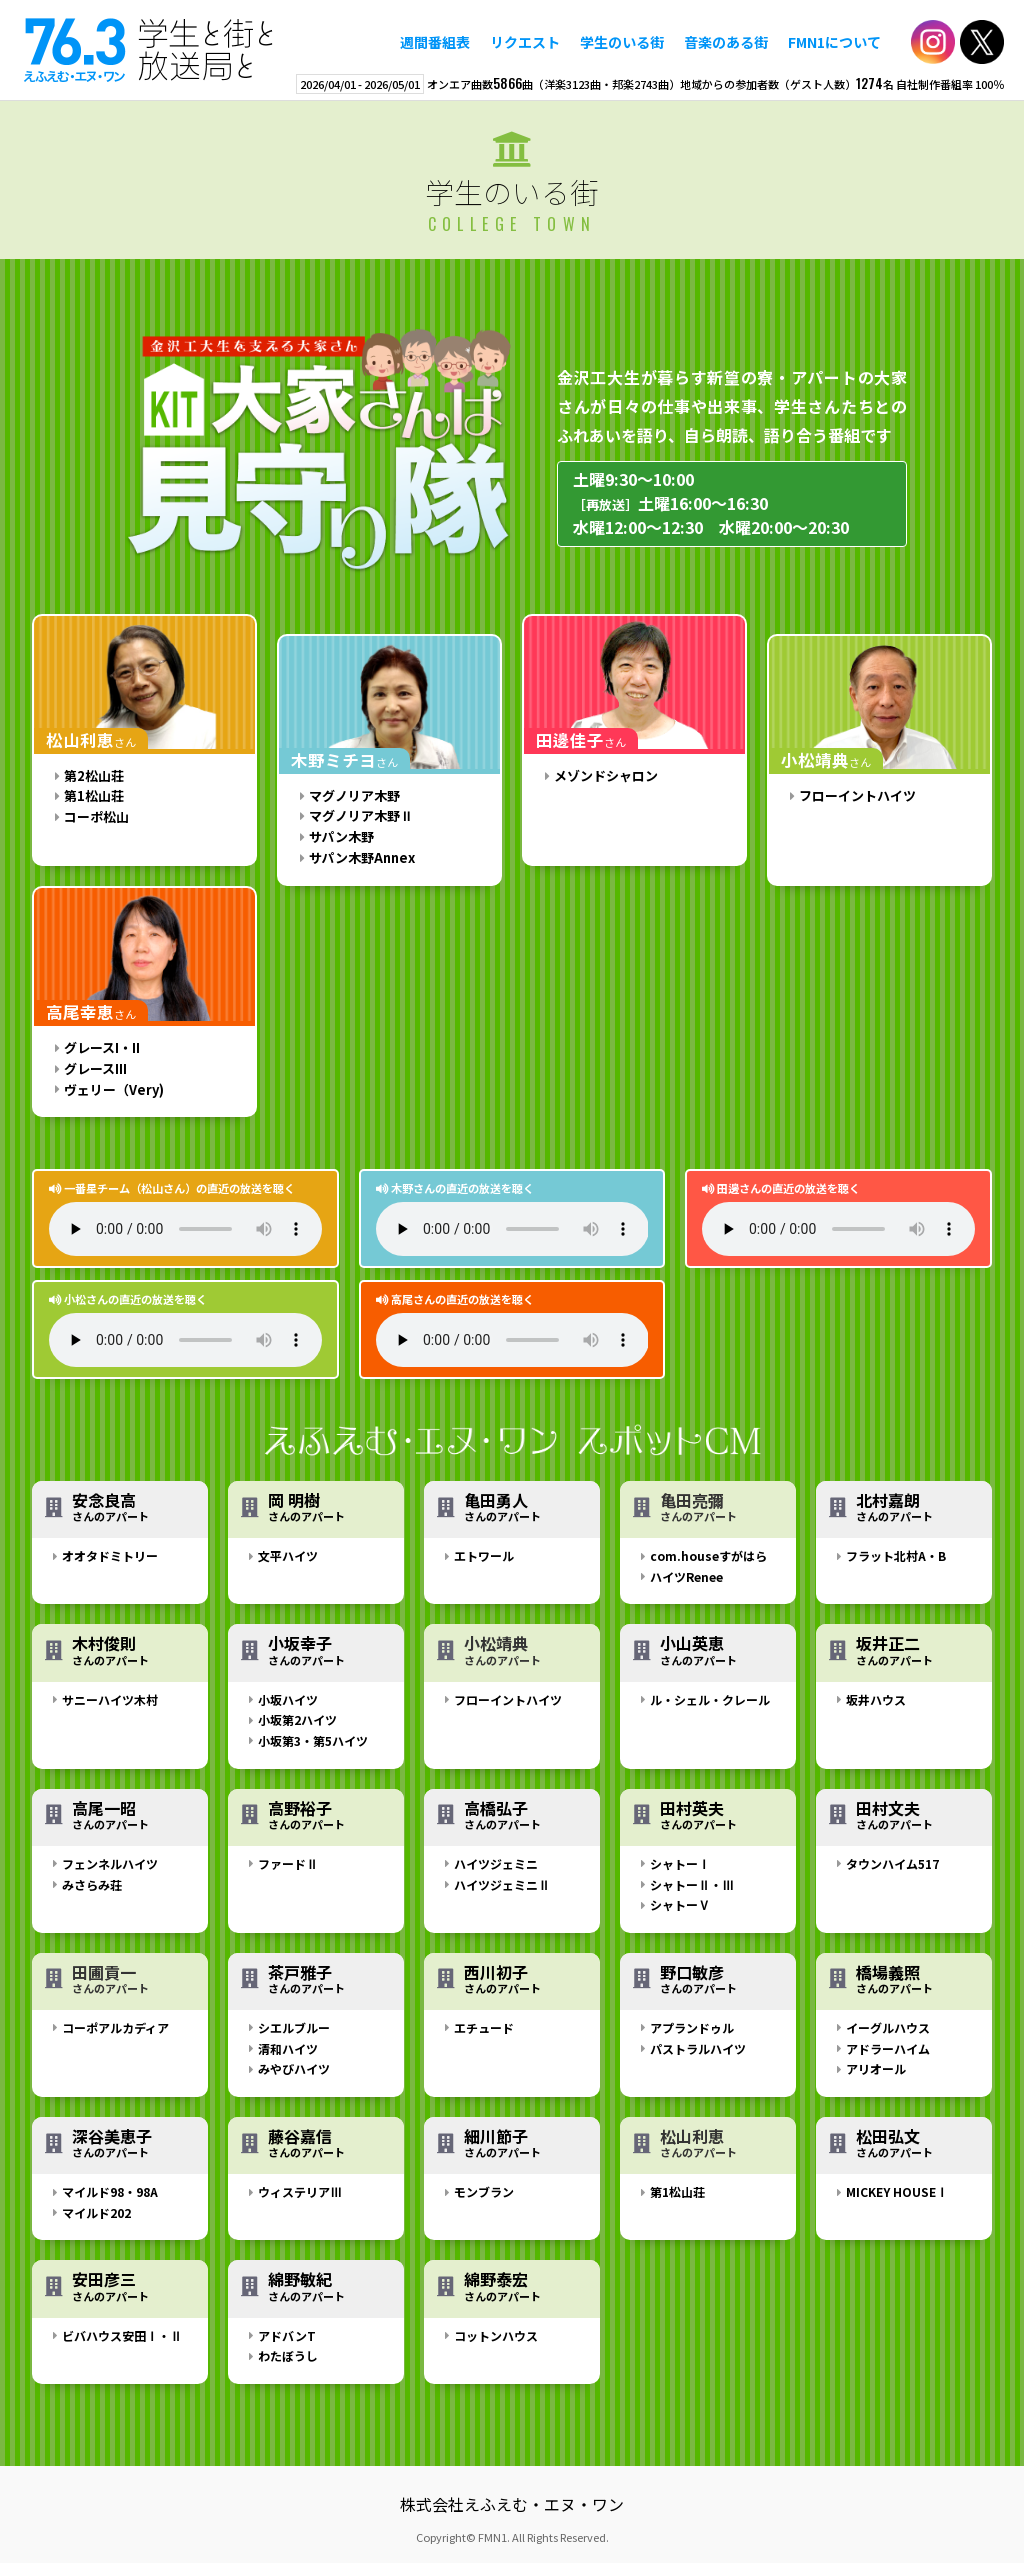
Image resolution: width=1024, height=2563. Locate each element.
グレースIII (95, 1068)
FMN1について (834, 42)
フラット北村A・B (896, 1555)
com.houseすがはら (708, 1555)
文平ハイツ (288, 1555)
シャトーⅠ (680, 1863)
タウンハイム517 (892, 1863)
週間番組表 (435, 42)
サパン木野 (341, 836)
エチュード (484, 2027)
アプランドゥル (692, 2027)
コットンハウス (496, 2335)
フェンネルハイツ (110, 1863)
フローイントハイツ (857, 795)
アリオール (876, 2068)
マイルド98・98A (110, 2191)
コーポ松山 (96, 816)
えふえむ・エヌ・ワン (149, 50)
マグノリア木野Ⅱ (361, 815)
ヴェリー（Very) (114, 1089)
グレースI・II (102, 1047)
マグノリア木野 (354, 795)
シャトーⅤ (680, 1904)
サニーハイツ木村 (110, 1699)
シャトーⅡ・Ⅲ (692, 1884)
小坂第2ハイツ (297, 1719)
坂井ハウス (876, 1699)
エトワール (484, 1555)
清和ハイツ (288, 2048)
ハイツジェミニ (496, 1863)
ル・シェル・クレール (710, 1699)
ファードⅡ (288, 1863)
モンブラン (484, 2191)
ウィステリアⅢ (300, 2191)
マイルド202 (96, 2212)
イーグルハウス (888, 2027)
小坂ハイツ (288, 1699)
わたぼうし (288, 2355)
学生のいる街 (622, 42)
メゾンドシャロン (606, 775)
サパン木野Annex (362, 857)
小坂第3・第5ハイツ (313, 1740)
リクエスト (525, 42)
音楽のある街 (726, 42)
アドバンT (287, 2335)
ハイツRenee (686, 1576)
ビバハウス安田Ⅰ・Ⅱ (122, 2335)
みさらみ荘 (92, 1884)
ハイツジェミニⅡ (502, 1884)
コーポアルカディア (115, 2027)
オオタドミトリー (110, 1555)
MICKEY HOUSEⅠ (897, 2191)
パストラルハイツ (698, 2048)
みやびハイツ (294, 2068)
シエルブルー (294, 2027)
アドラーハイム (888, 2048)
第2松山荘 (94, 775)
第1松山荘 (94, 795)
